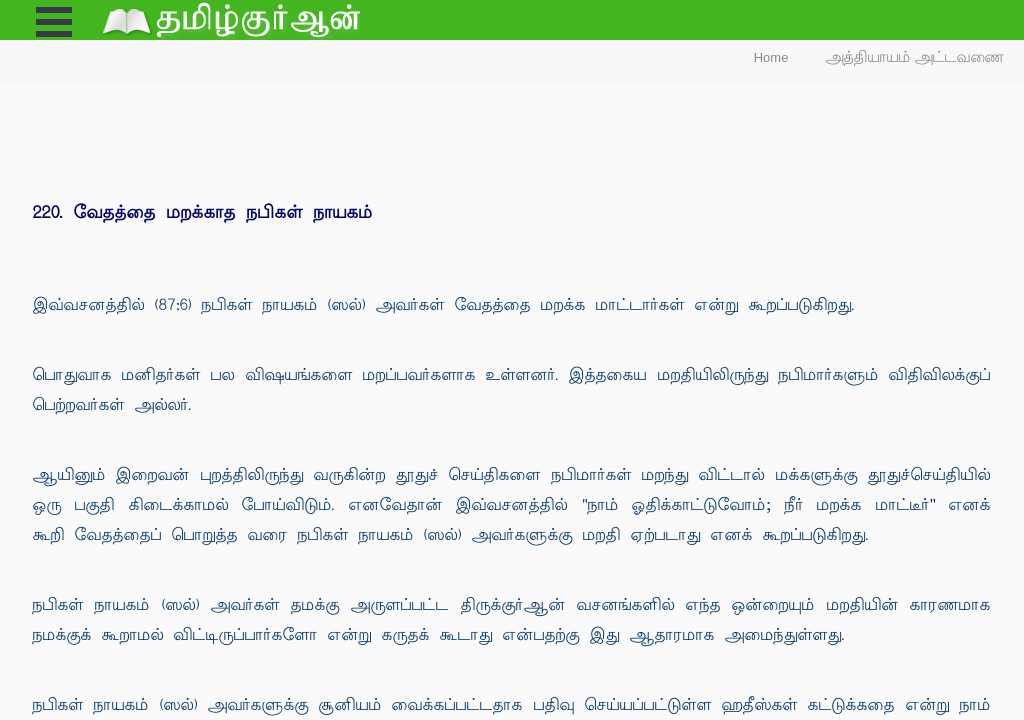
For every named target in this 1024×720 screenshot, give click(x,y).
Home (771, 57)
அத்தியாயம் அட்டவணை (915, 57)
